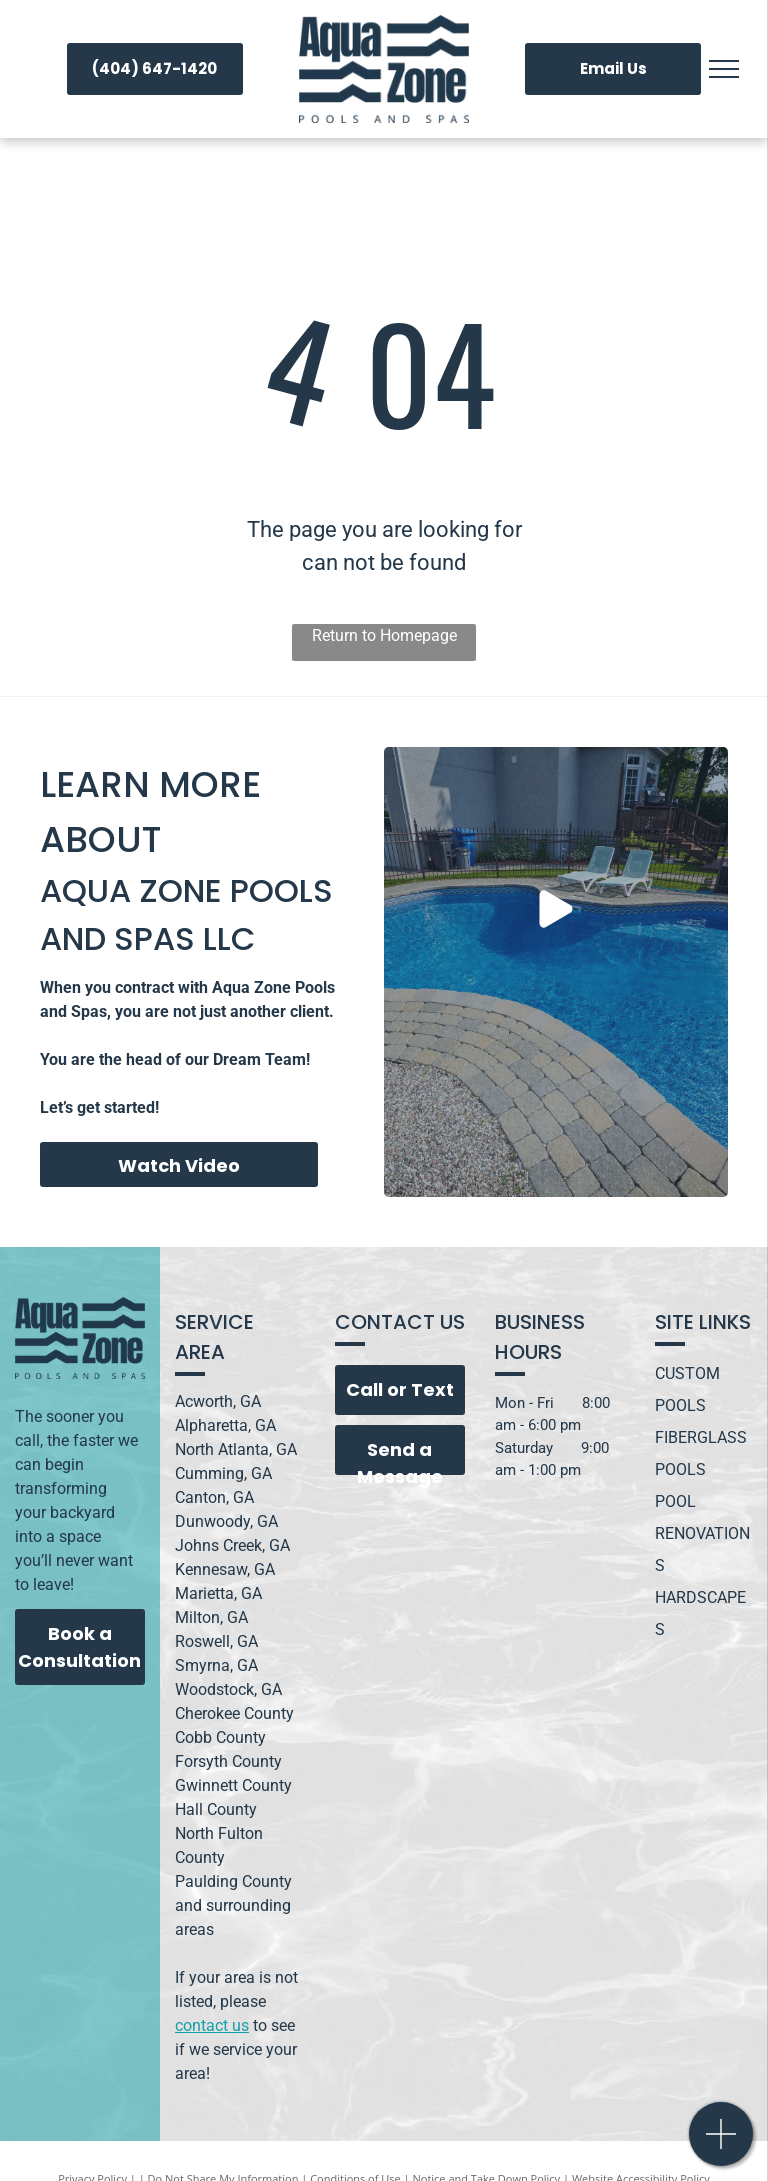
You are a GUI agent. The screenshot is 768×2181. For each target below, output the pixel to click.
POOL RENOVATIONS (702, 1533)
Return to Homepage (384, 635)
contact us (212, 2025)
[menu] (724, 69)
